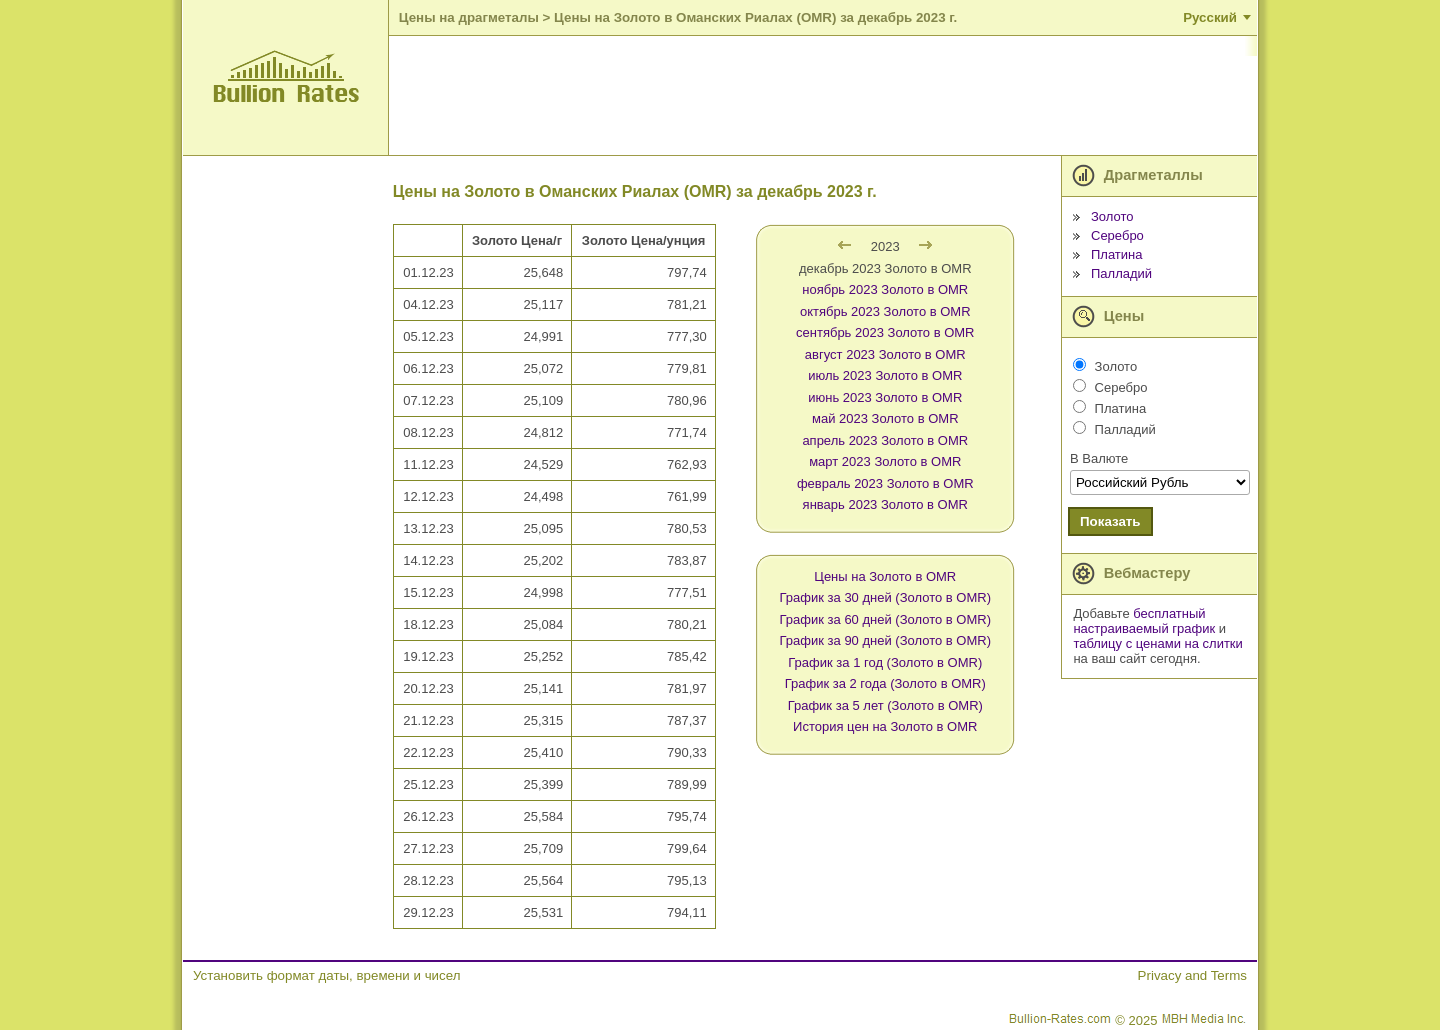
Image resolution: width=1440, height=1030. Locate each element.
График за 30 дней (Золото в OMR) (885, 597)
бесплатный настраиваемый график (1144, 621)
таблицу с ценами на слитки (1157, 643)
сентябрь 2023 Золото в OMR (885, 332)
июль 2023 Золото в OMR (885, 375)
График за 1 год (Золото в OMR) (885, 662)
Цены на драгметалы (469, 17)
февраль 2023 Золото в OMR (885, 483)
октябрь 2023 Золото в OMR (885, 311)
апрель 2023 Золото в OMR (885, 440)
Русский (1210, 17)
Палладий (1121, 273)
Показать (1110, 521)
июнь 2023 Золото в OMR (885, 397)
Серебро (1117, 235)
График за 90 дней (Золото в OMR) (885, 640)
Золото (1112, 216)
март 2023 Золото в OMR (885, 461)
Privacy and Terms (1192, 975)
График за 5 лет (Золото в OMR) (885, 705)
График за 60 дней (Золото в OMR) (885, 619)
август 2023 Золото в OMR (885, 354)
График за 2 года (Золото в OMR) (885, 683)
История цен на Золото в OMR (885, 726)
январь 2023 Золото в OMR (885, 504)
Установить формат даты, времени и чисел (326, 975)
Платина (1117, 254)
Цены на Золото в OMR (885, 576)
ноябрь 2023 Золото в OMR (885, 289)
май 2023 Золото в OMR (885, 418)
